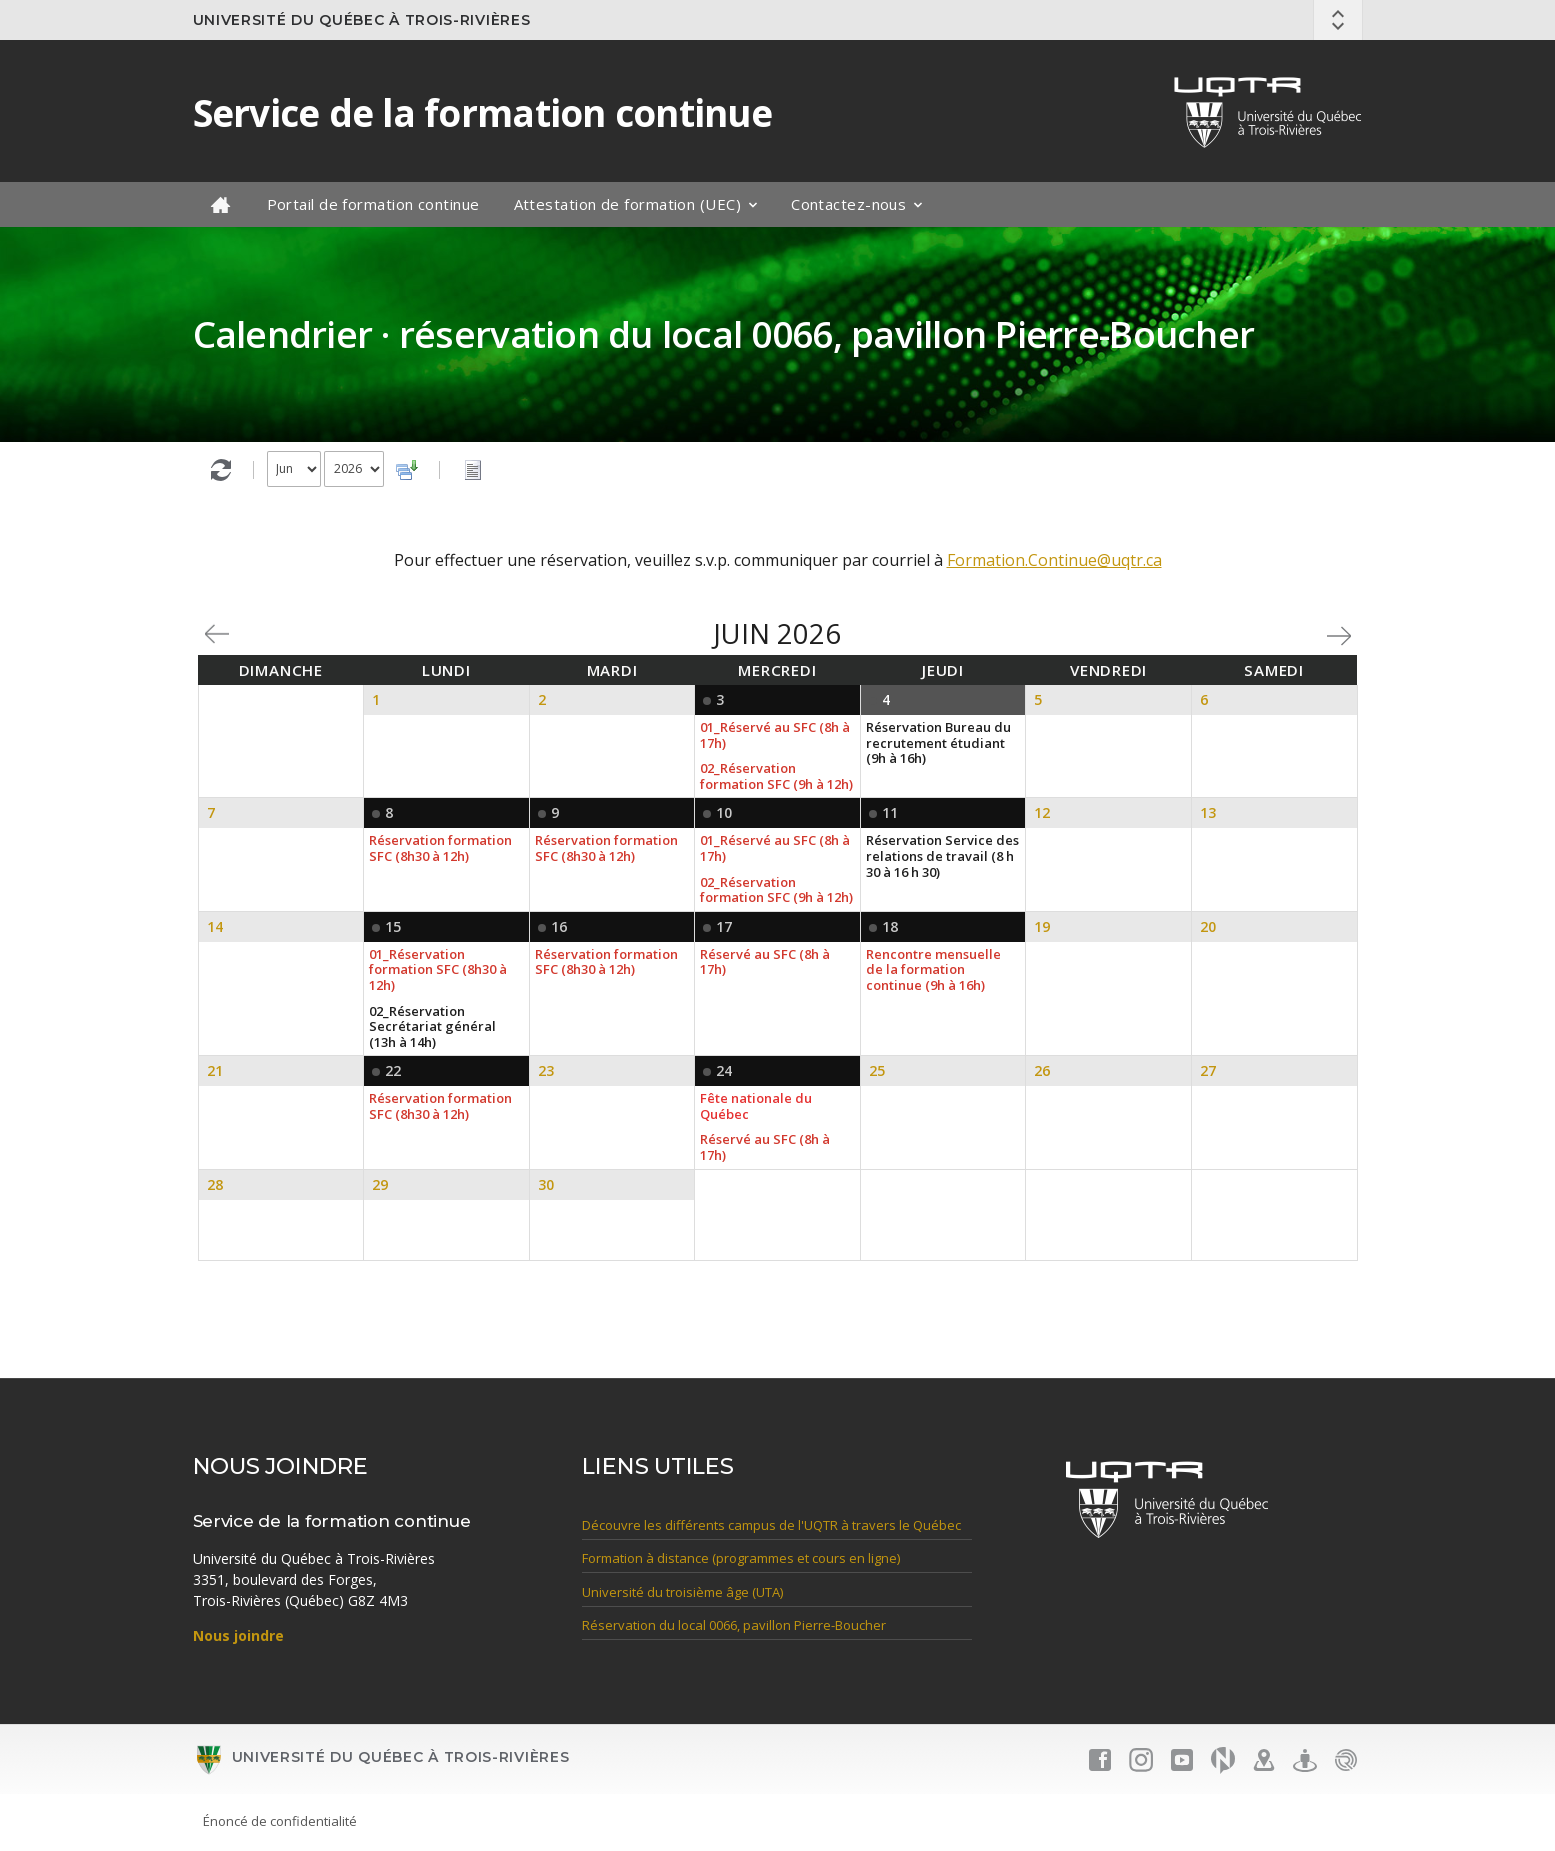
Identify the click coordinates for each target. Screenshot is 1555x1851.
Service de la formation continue (482, 113)
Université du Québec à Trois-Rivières (362, 20)
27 (1208, 1070)
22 (393, 1070)
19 (1042, 926)
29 (380, 1184)
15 (393, 926)
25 (877, 1070)
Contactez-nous (848, 204)
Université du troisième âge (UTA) (682, 1592)
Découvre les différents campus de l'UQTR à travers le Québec (771, 1525)
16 (559, 926)
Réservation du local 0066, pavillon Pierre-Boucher (734, 1625)
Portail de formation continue (373, 204)
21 (215, 1070)
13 (1208, 812)
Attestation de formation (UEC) (628, 204)
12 (1042, 812)
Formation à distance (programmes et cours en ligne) (741, 1558)
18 (890, 926)
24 (724, 1070)
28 (215, 1184)
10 (724, 812)
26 (1042, 1070)
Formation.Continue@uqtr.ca (1054, 560)
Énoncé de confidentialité (280, 1821)
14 (215, 926)
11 (890, 812)
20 (1208, 926)
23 (546, 1070)
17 (724, 926)
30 (546, 1184)
